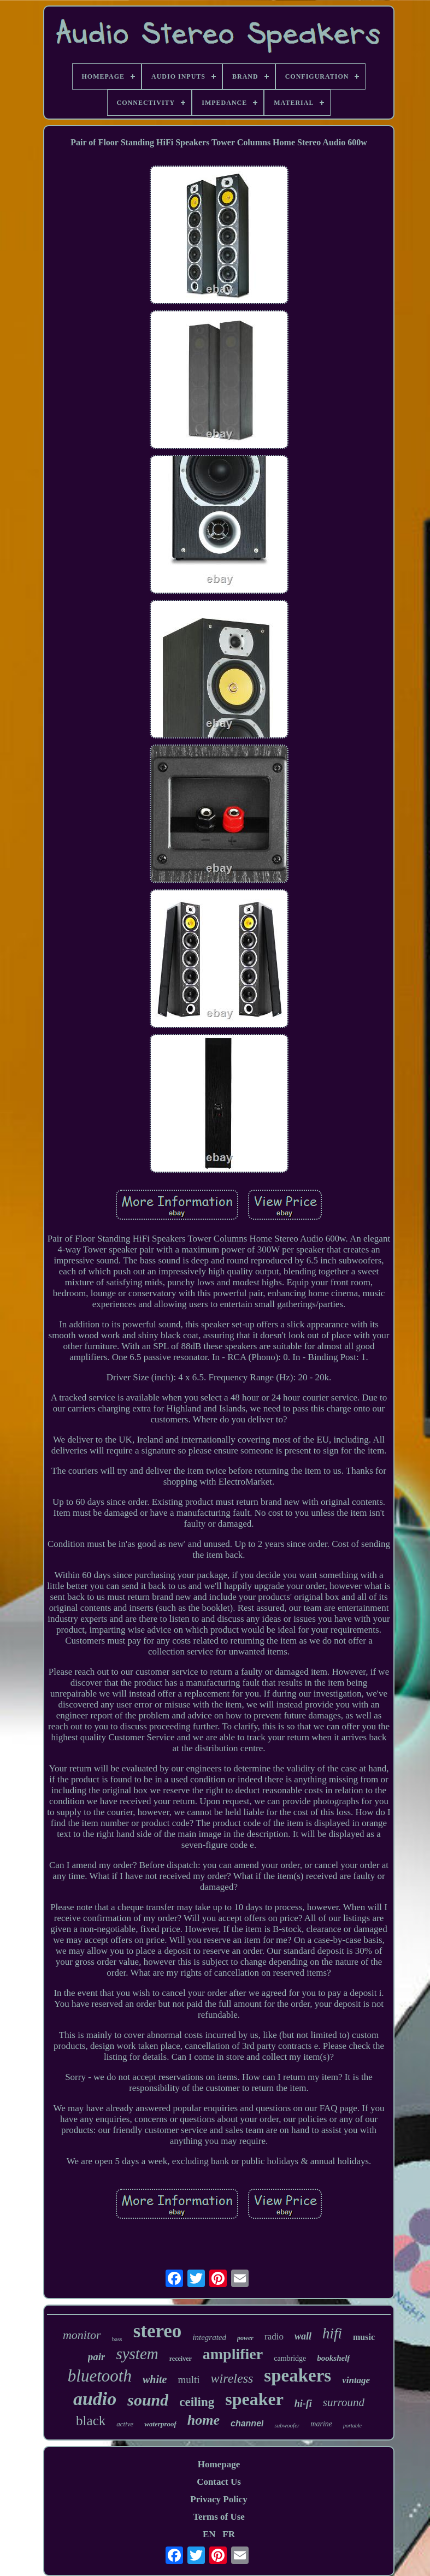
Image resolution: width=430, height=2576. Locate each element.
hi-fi (303, 2403)
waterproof (160, 2424)
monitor (82, 2335)
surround (343, 2402)
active (124, 2424)
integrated (209, 2337)
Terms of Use (219, 2517)
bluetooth (100, 2375)
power (245, 2338)
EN (209, 2534)
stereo (157, 2331)
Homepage (219, 2464)
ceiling (196, 2402)
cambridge (290, 2358)
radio (274, 2336)
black (90, 2420)
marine (321, 2424)
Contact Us (219, 2482)
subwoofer (286, 2425)
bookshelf (333, 2358)
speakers (297, 2375)
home (203, 2420)
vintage (356, 2380)
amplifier (233, 2353)
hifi (332, 2333)
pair (96, 2356)
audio (94, 2399)
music (364, 2337)
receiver (180, 2358)
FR (228, 2534)
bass (117, 2339)
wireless (232, 2378)
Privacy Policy (218, 2499)
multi (188, 2379)
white (155, 2379)
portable (352, 2426)
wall (302, 2336)
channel (247, 2423)
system (137, 2353)
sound (147, 2400)
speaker (254, 2399)
